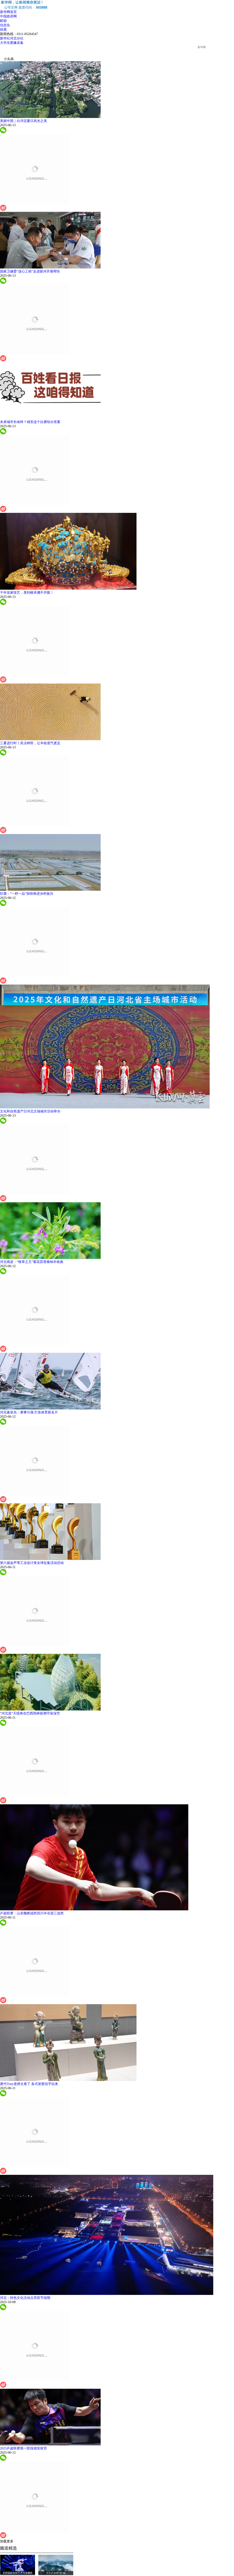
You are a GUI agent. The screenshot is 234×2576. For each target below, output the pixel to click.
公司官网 (11, 7)
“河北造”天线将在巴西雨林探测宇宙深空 (30, 1713)
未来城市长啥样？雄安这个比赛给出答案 (30, 422)
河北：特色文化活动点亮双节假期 (25, 2298)
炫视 (3, 29)
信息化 (5, 25)
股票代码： (26, 7)
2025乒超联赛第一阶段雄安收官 (23, 2448)
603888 (41, 7)
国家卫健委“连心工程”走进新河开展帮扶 (30, 271)
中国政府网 (8, 16)
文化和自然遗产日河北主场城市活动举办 (30, 1111)
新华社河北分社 (11, 38)
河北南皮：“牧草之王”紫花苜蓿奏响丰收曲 (31, 1262)
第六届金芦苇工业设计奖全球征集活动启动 (32, 1563)
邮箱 (3, 20)
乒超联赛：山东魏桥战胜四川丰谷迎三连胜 (32, 1913)
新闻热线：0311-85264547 (19, 34)
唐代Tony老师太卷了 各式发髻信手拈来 (29, 2084)
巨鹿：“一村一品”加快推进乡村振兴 (26, 893)
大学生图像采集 (11, 43)
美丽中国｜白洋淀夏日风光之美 (23, 121)
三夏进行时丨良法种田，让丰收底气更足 (30, 743)
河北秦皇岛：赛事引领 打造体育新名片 (29, 1412)
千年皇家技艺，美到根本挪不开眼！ (27, 592)
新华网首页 (8, 12)
